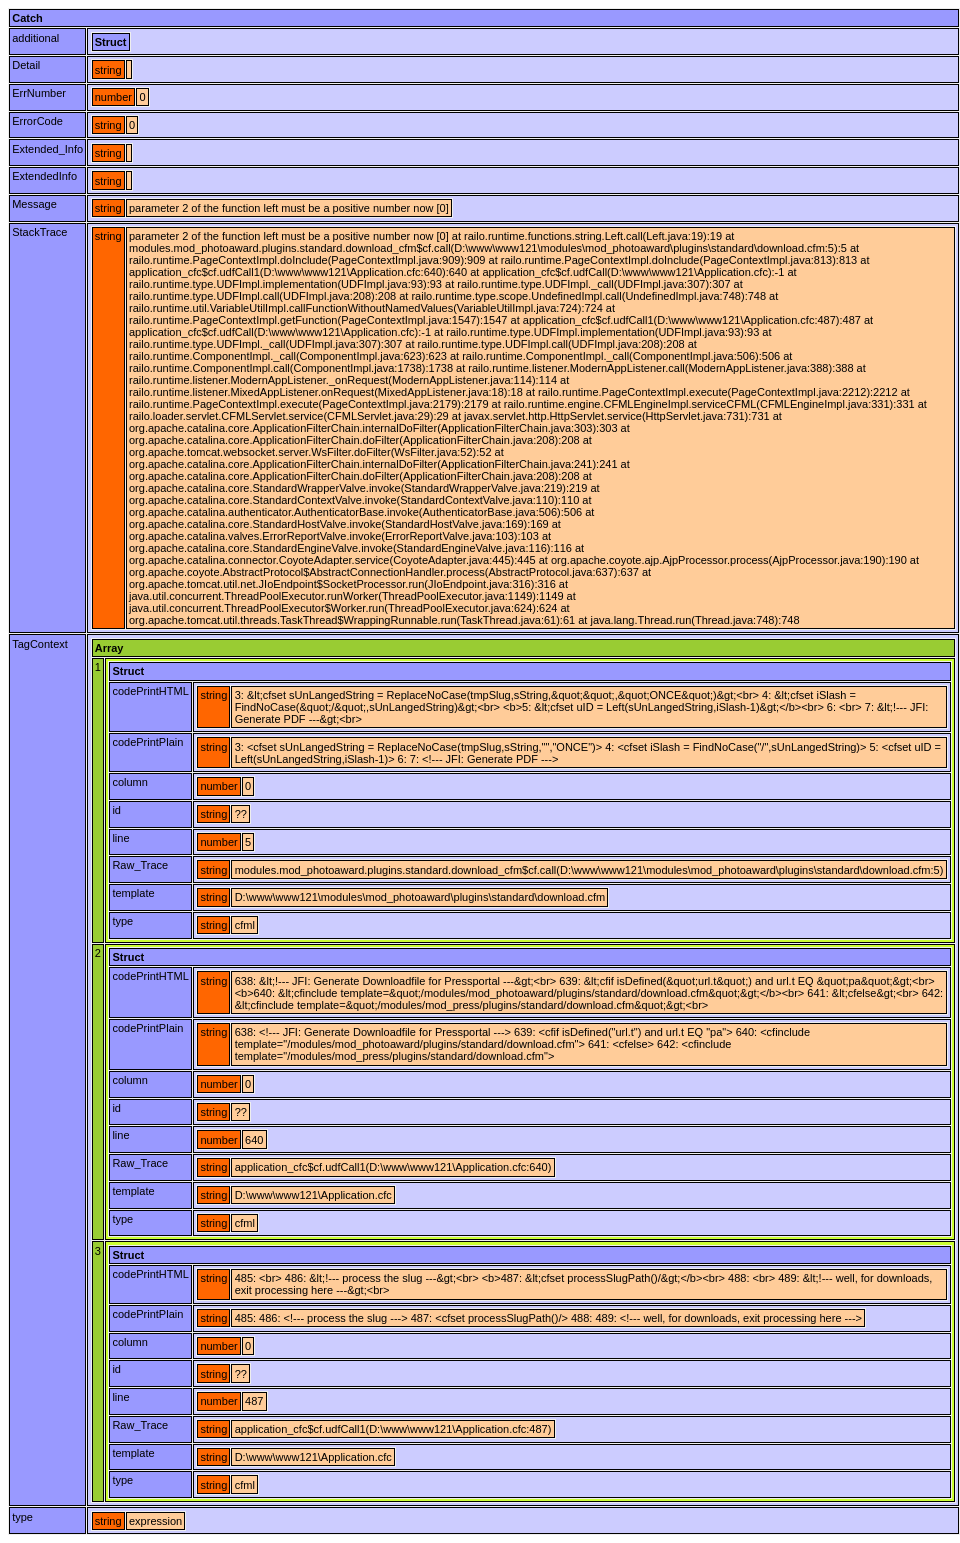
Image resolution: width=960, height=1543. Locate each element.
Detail (26, 65)
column (129, 782)
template (133, 893)
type (122, 921)
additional (35, 38)
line (120, 838)
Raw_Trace (140, 865)
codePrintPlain (147, 742)
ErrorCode (37, 121)
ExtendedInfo (44, 176)
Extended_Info (47, 149)
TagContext (40, 644)
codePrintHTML (150, 691)
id (116, 810)
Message (34, 204)
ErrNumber (39, 93)
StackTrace (39, 232)
